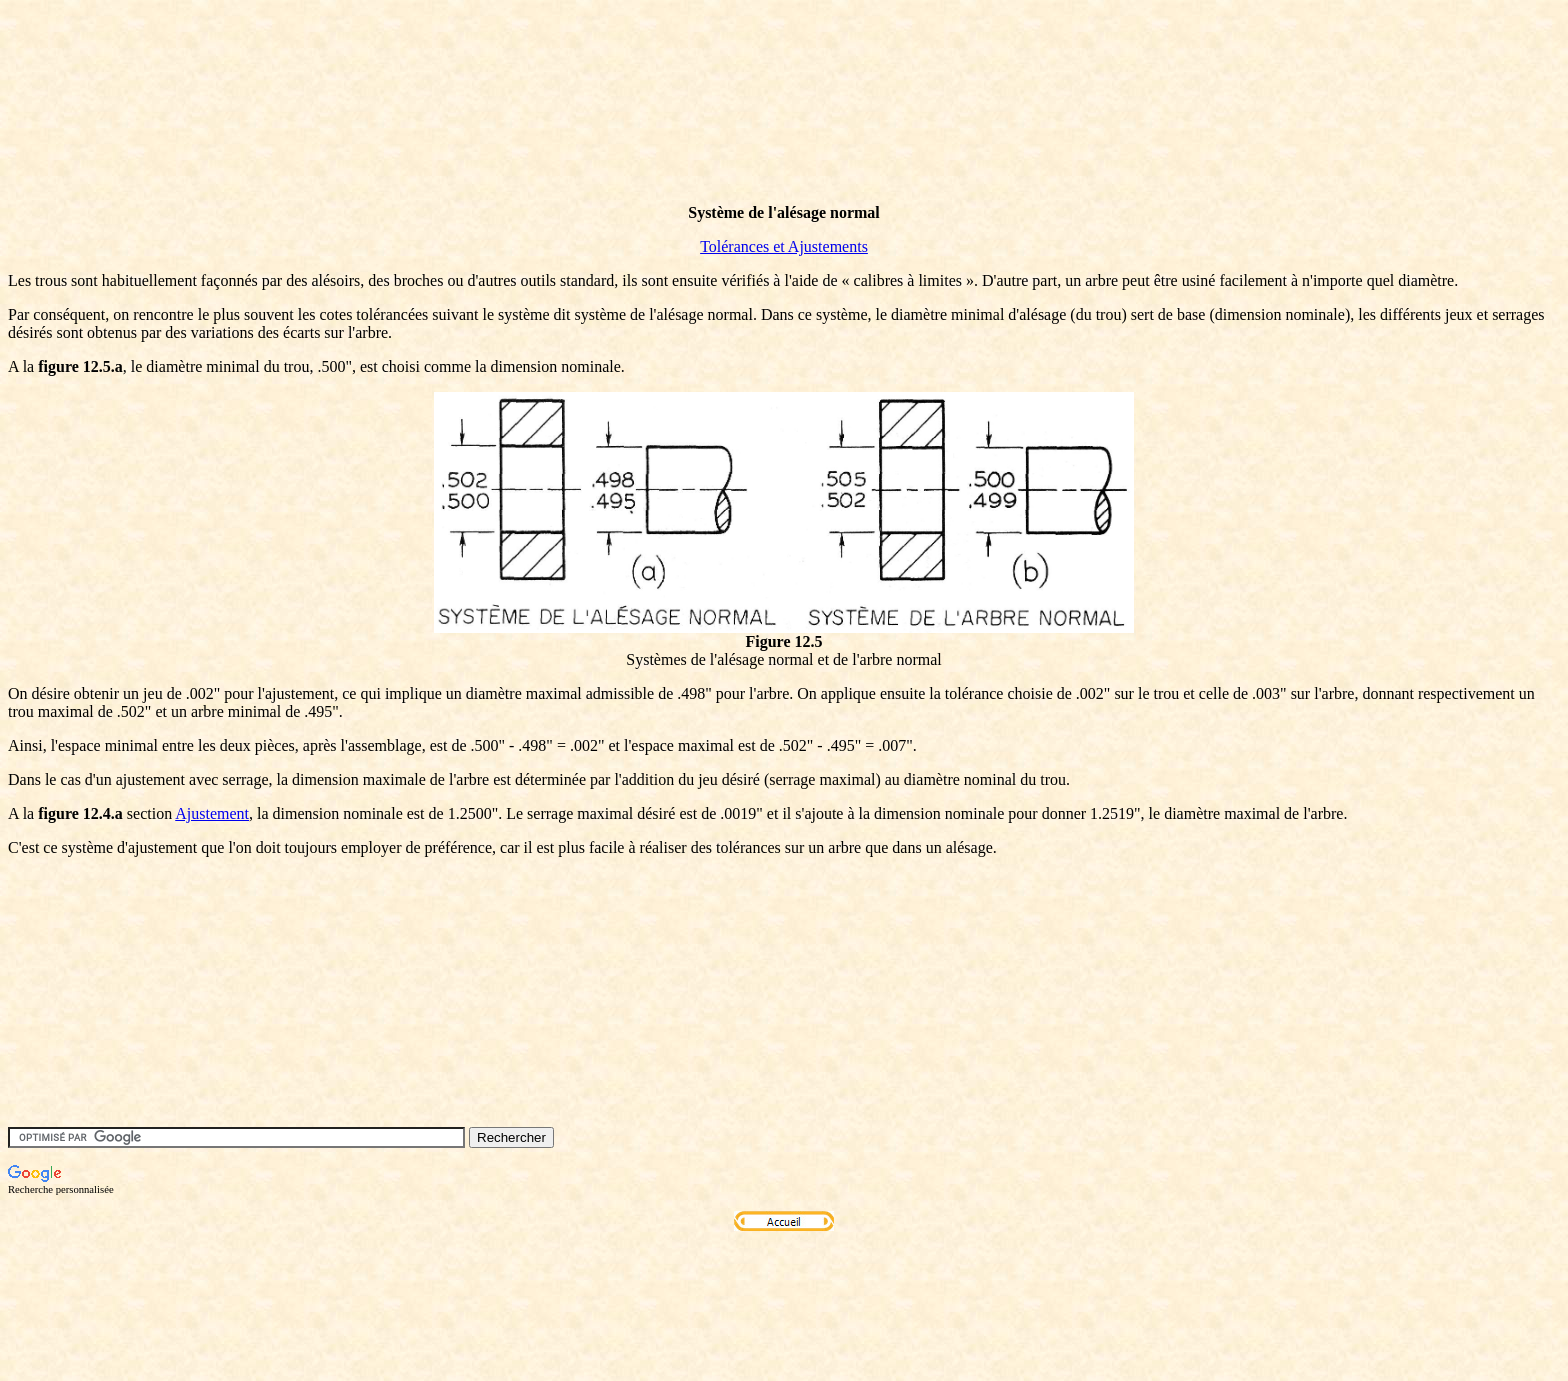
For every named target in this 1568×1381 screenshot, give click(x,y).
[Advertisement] (372, 143)
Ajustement (212, 813)
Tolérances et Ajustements (784, 246)
